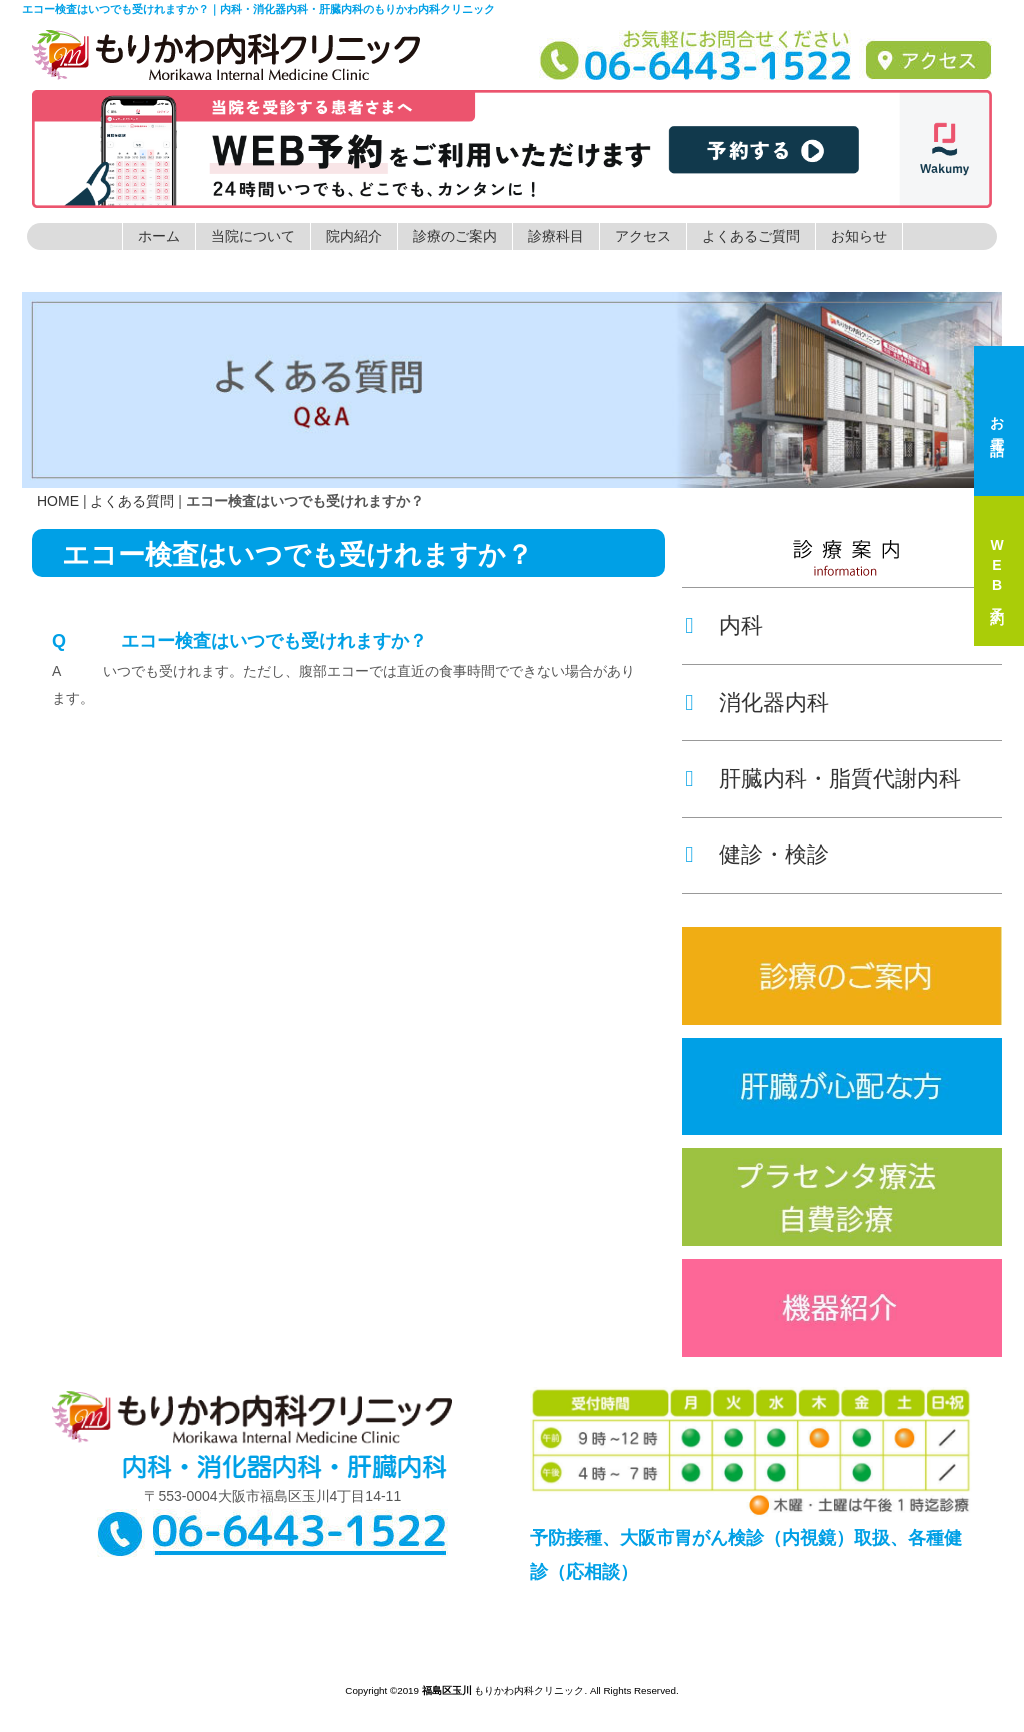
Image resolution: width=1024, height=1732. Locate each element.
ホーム (159, 236)
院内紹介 (354, 236)
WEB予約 (997, 571)
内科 (741, 625)
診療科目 (556, 236)
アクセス (643, 236)
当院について (253, 236)
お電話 (997, 421)
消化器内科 (774, 702)
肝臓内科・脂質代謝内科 (840, 778)
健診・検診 (774, 854)
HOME (58, 501)
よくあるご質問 (751, 236)
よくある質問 (132, 501)
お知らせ (859, 236)
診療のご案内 (455, 236)
